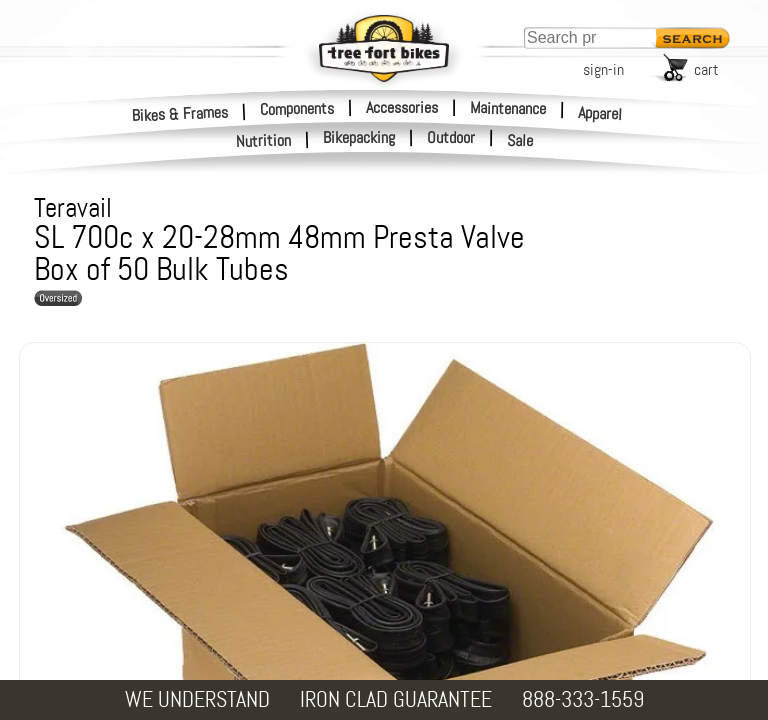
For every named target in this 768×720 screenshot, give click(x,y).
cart (706, 69)
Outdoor (451, 138)
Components (297, 108)
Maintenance (508, 108)
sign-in (603, 69)
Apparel (600, 113)
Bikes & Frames (180, 113)
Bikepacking (359, 138)
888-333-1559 (583, 699)
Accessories (402, 107)
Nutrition (264, 140)
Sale (520, 141)
